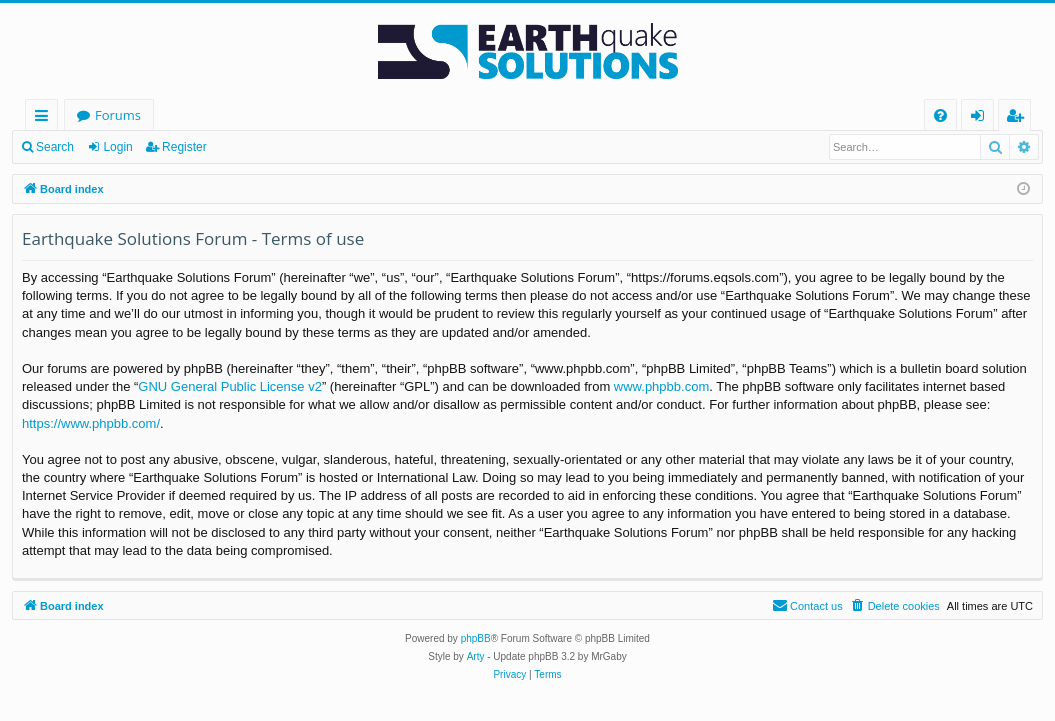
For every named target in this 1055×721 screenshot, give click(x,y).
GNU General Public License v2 (230, 386)
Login (117, 147)
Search (55, 147)
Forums (118, 115)
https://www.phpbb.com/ (91, 423)
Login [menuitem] (981, 118)
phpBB (476, 638)
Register (184, 147)
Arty (476, 656)
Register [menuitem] (1019, 118)
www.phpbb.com (661, 386)
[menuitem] (940, 115)
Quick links (45, 118)
